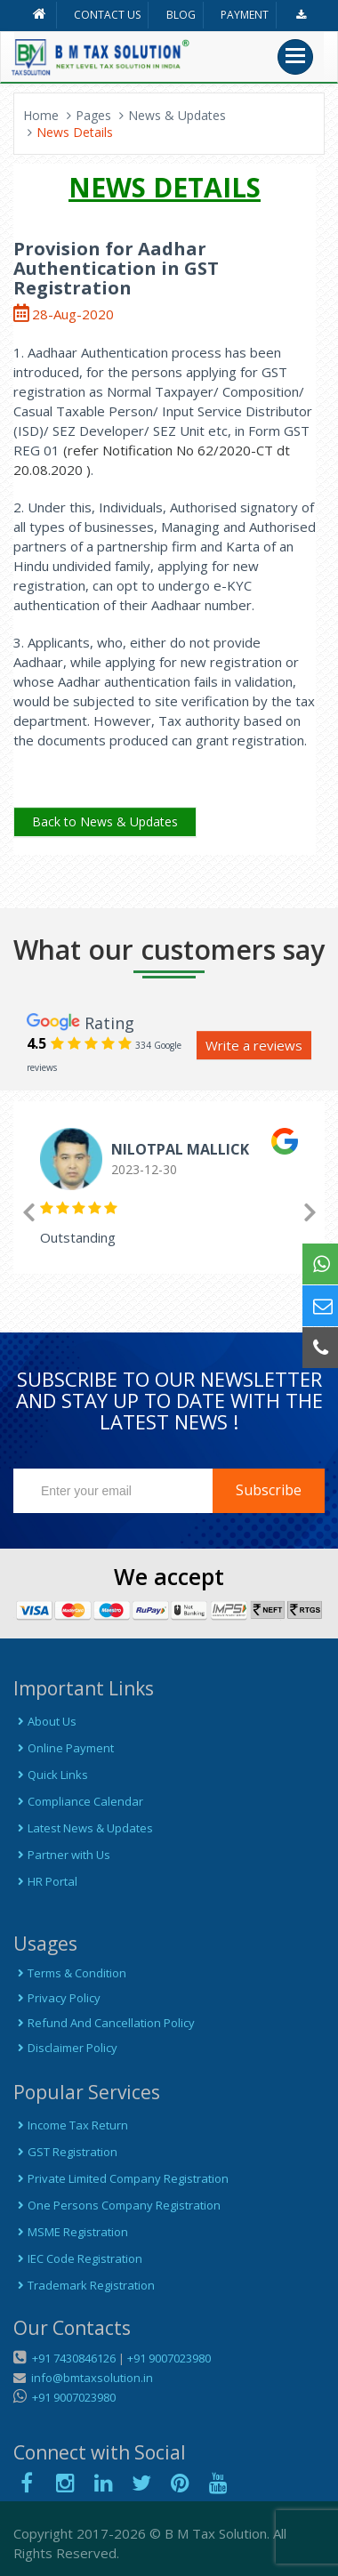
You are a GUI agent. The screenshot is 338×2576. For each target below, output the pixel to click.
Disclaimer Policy (65, 2048)
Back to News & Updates (105, 821)
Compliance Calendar (78, 1801)
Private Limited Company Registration (121, 2178)
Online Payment (63, 1748)
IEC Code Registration (77, 2258)
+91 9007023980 (169, 2358)
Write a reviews (253, 1045)
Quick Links (50, 1775)
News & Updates (177, 115)
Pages (93, 115)
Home (41, 115)
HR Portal (45, 1881)
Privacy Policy (57, 1998)
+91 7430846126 (72, 2358)
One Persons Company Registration (117, 2205)
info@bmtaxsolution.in (89, 2378)
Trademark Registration (84, 2285)
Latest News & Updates (83, 1828)
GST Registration (65, 2152)
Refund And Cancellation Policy (104, 2023)
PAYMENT (245, 14)
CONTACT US (107, 14)
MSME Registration (70, 2232)
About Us (44, 1721)
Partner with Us (61, 1855)
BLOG (181, 14)
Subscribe (269, 1490)
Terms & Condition (69, 1973)
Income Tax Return (70, 2125)
